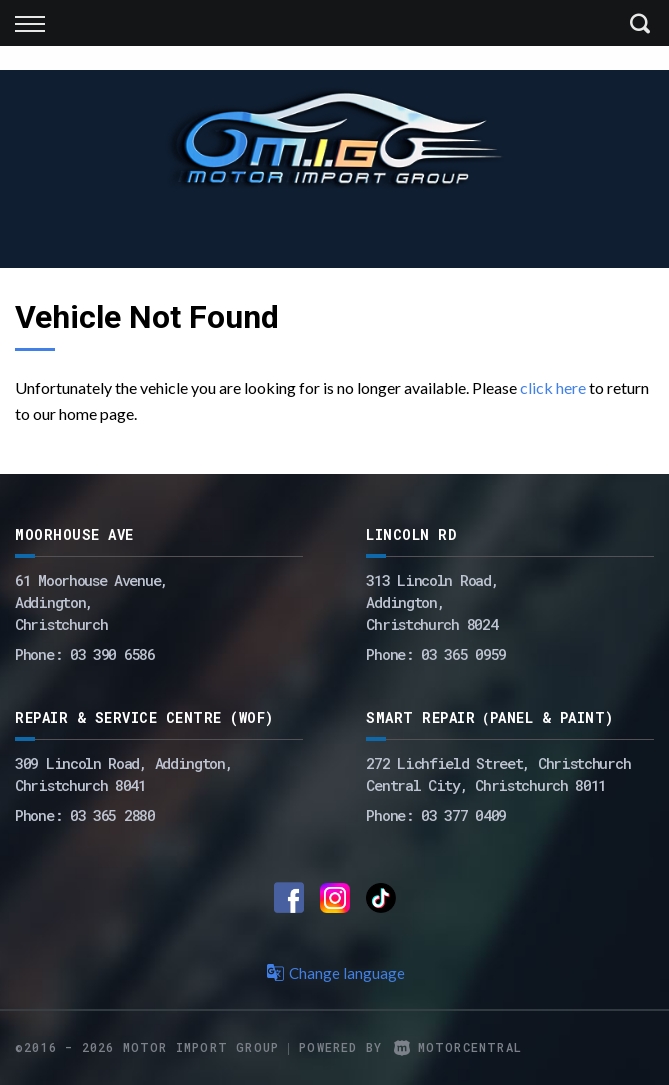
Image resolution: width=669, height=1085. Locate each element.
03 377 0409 (463, 815)
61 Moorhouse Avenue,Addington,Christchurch (91, 602)
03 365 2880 (112, 815)
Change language (335, 973)
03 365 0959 (463, 654)
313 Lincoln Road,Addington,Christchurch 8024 (432, 602)
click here (553, 387)
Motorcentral (458, 1047)
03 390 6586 (112, 654)
